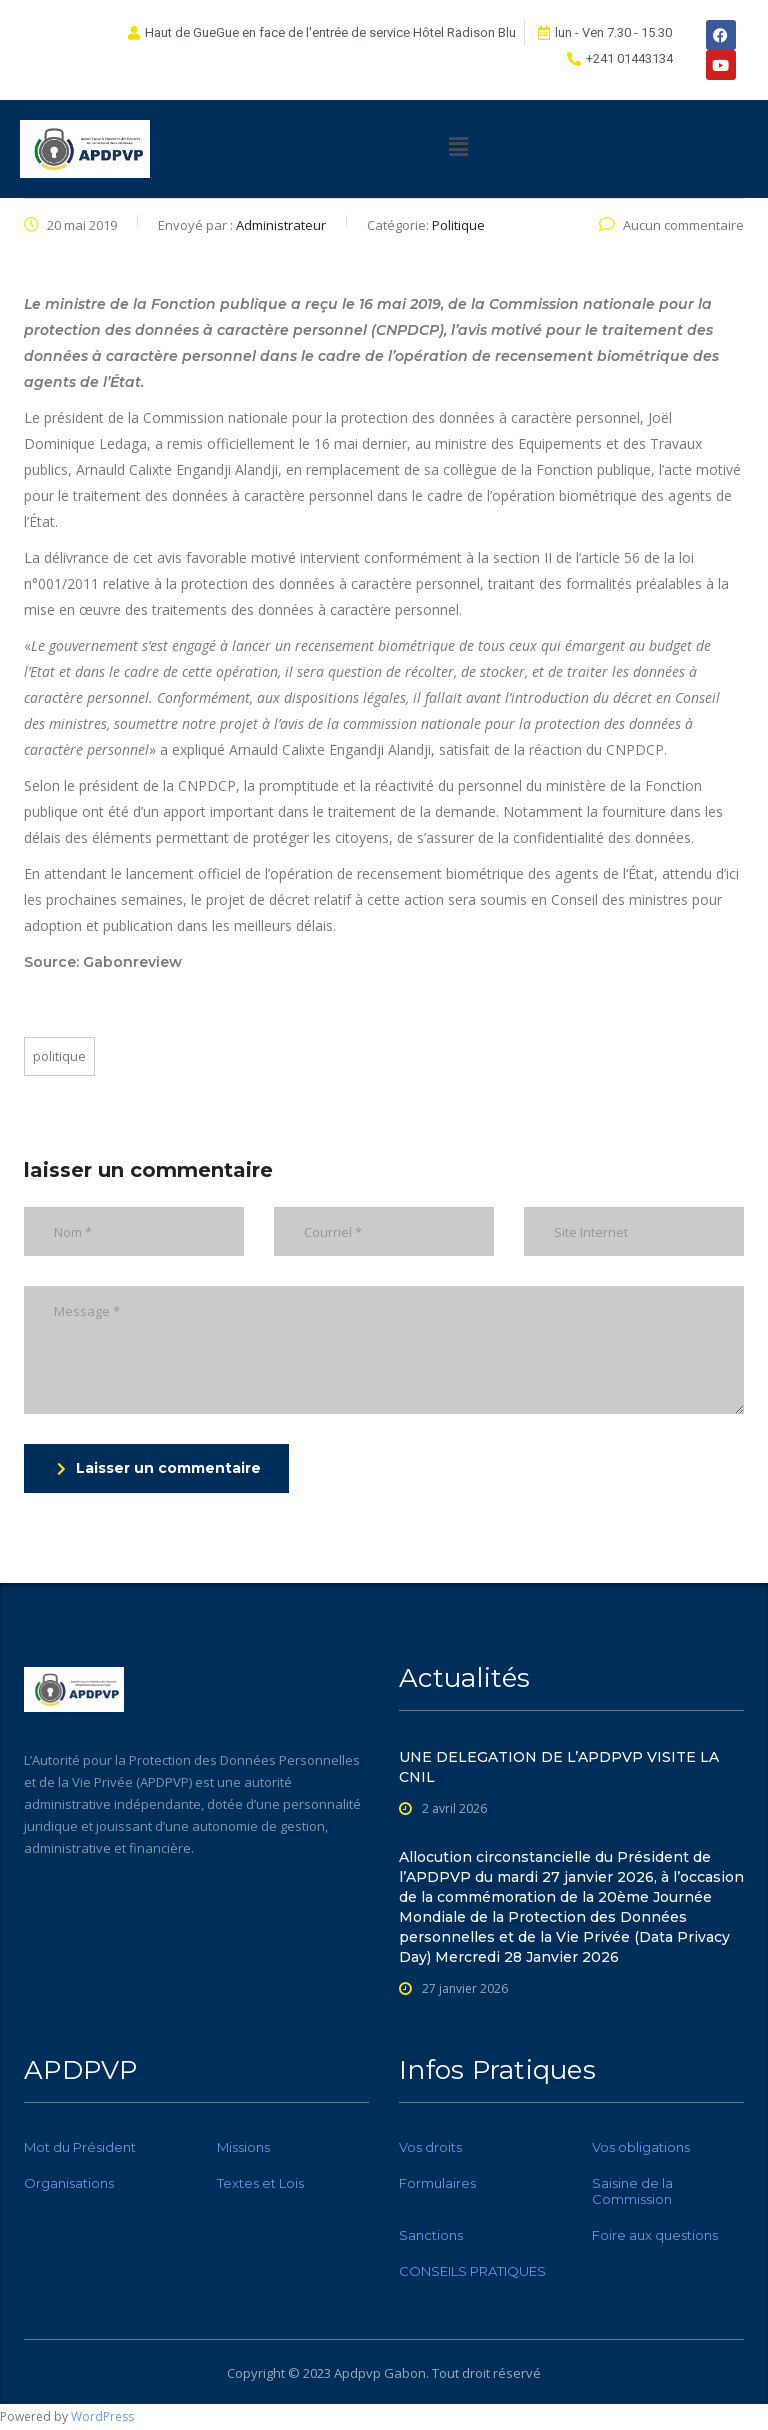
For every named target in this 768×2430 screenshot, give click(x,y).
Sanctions (431, 2235)
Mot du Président (80, 2147)
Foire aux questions (655, 2235)
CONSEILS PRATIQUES (472, 2271)
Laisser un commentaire (159, 1468)
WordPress (102, 2416)
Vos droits (430, 2147)
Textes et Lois (260, 2183)
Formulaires (437, 2183)
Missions (243, 2147)
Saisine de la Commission (632, 2191)
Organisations (69, 2183)
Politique (59, 1056)
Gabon (405, 2373)
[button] (459, 146)
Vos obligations (641, 2147)
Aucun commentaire (671, 225)
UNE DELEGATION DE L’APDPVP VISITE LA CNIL (559, 1767)
